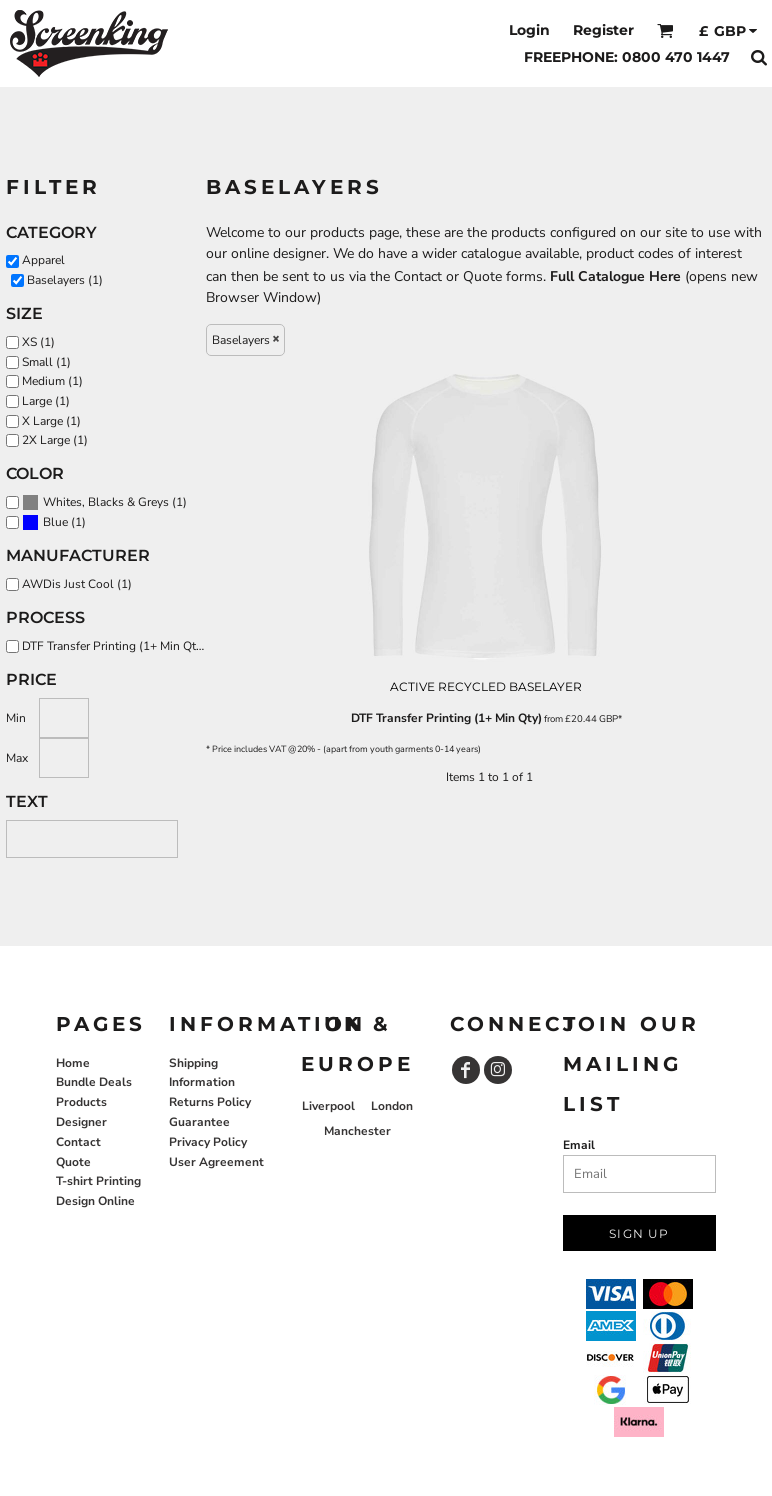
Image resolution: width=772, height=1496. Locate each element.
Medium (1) (52, 381)
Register (603, 30)
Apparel (43, 260)
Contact (78, 1142)
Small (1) (46, 362)
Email (579, 1145)
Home (73, 1063)
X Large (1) (51, 421)
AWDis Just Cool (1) (77, 584)
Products (81, 1102)
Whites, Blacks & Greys (106, 502)
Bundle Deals (94, 1082)
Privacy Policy (208, 1142)
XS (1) (38, 342)
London (392, 1106)
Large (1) (46, 401)
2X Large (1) (55, 440)
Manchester (357, 1131)
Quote (73, 1162)
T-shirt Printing (98, 1181)
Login (529, 30)
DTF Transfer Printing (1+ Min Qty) (446, 718)
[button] (665, 30)
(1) (104, 503)
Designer (81, 1122)
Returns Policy (210, 1102)
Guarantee (199, 1122)
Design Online (95, 1201)
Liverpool (328, 1106)
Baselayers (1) (65, 280)
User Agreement (216, 1162)
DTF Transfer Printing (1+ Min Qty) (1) (119, 646)
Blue (55, 522)
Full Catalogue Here (615, 276)
